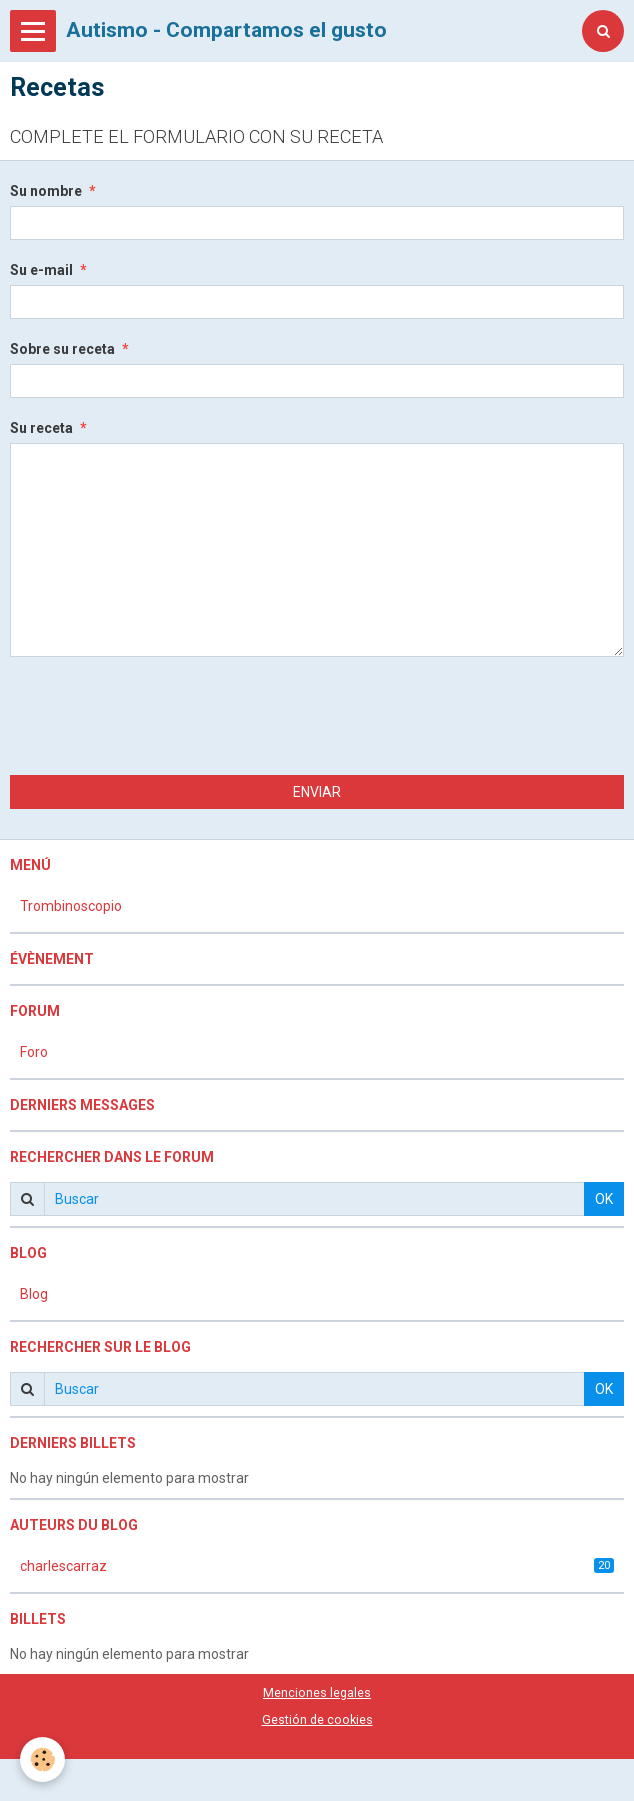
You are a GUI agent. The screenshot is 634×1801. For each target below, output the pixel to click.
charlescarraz (317, 1566)
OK (604, 1199)
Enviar (317, 792)
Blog (34, 1294)
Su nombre (46, 191)
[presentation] (162, 716)
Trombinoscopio (71, 906)
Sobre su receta (62, 349)
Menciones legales (317, 1692)
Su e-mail (41, 270)
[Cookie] (42, 1759)
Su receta (41, 428)
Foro (34, 1052)
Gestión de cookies (317, 1719)
